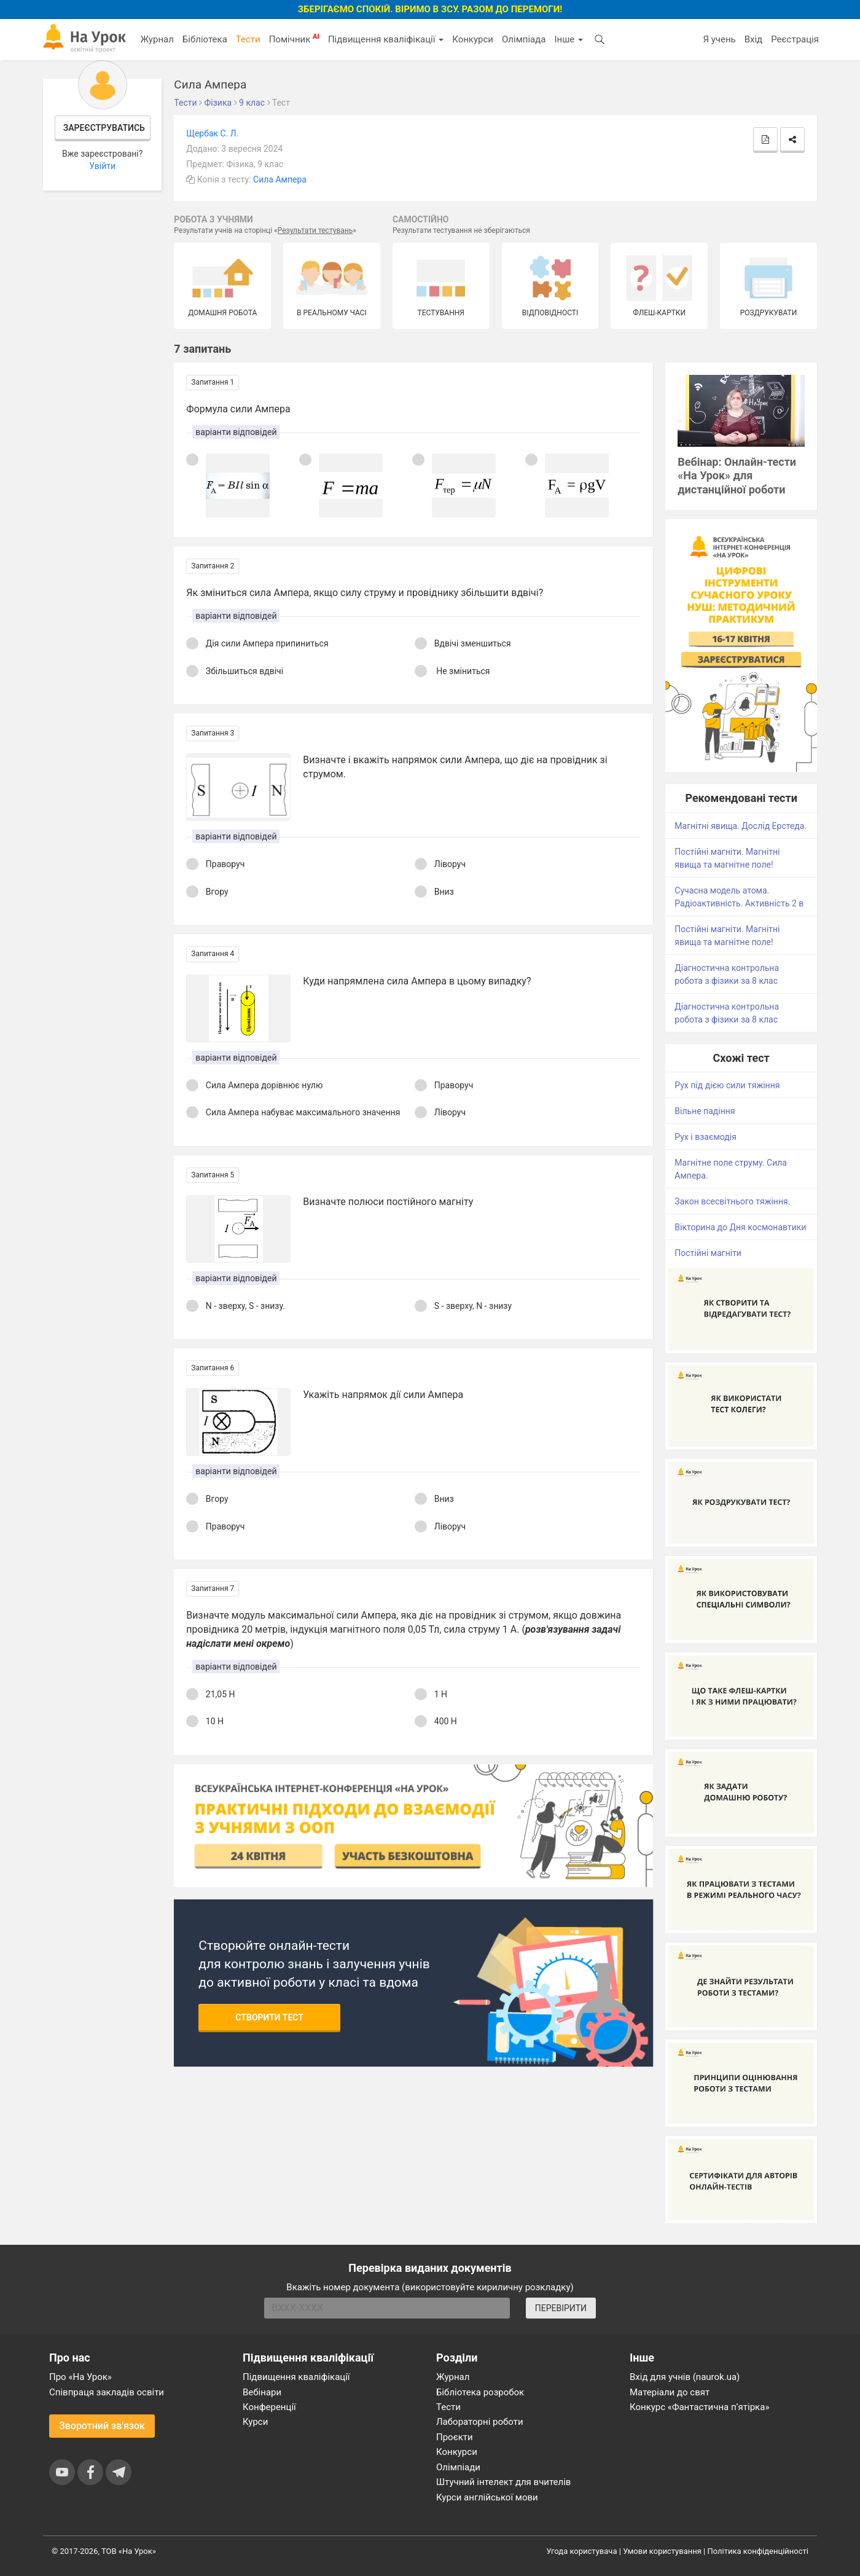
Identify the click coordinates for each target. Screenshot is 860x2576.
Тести (248, 39)
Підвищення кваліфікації (386, 39)
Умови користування (662, 2551)
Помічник (294, 39)
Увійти (102, 166)
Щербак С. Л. (212, 133)
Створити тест (269, 2017)
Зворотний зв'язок (102, 2426)
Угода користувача (582, 2551)
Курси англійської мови (487, 2497)
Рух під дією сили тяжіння (727, 1085)
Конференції (269, 2407)
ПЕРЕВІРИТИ (561, 2308)
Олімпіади (458, 2467)
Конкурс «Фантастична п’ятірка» (699, 2407)
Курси (255, 2421)
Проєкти (454, 2437)
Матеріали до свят (670, 2392)
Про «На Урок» (80, 2376)
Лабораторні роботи (479, 2421)
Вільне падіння (704, 1111)
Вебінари (262, 2392)
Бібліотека (204, 39)
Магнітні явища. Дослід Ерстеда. (740, 826)
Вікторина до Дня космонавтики (740, 1227)
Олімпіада (523, 39)
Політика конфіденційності (758, 2551)
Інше (568, 39)
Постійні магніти (707, 1253)
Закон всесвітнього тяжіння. (732, 1201)
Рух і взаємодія (705, 1137)
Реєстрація (795, 39)
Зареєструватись (104, 128)
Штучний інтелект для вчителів (503, 2482)
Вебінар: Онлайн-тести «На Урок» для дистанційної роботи (737, 476)
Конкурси (472, 39)
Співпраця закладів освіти (106, 2392)
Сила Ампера (280, 179)
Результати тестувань (315, 230)
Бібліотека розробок (480, 2392)
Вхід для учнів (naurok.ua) (685, 2376)
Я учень (719, 39)
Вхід (754, 39)
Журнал (156, 39)
